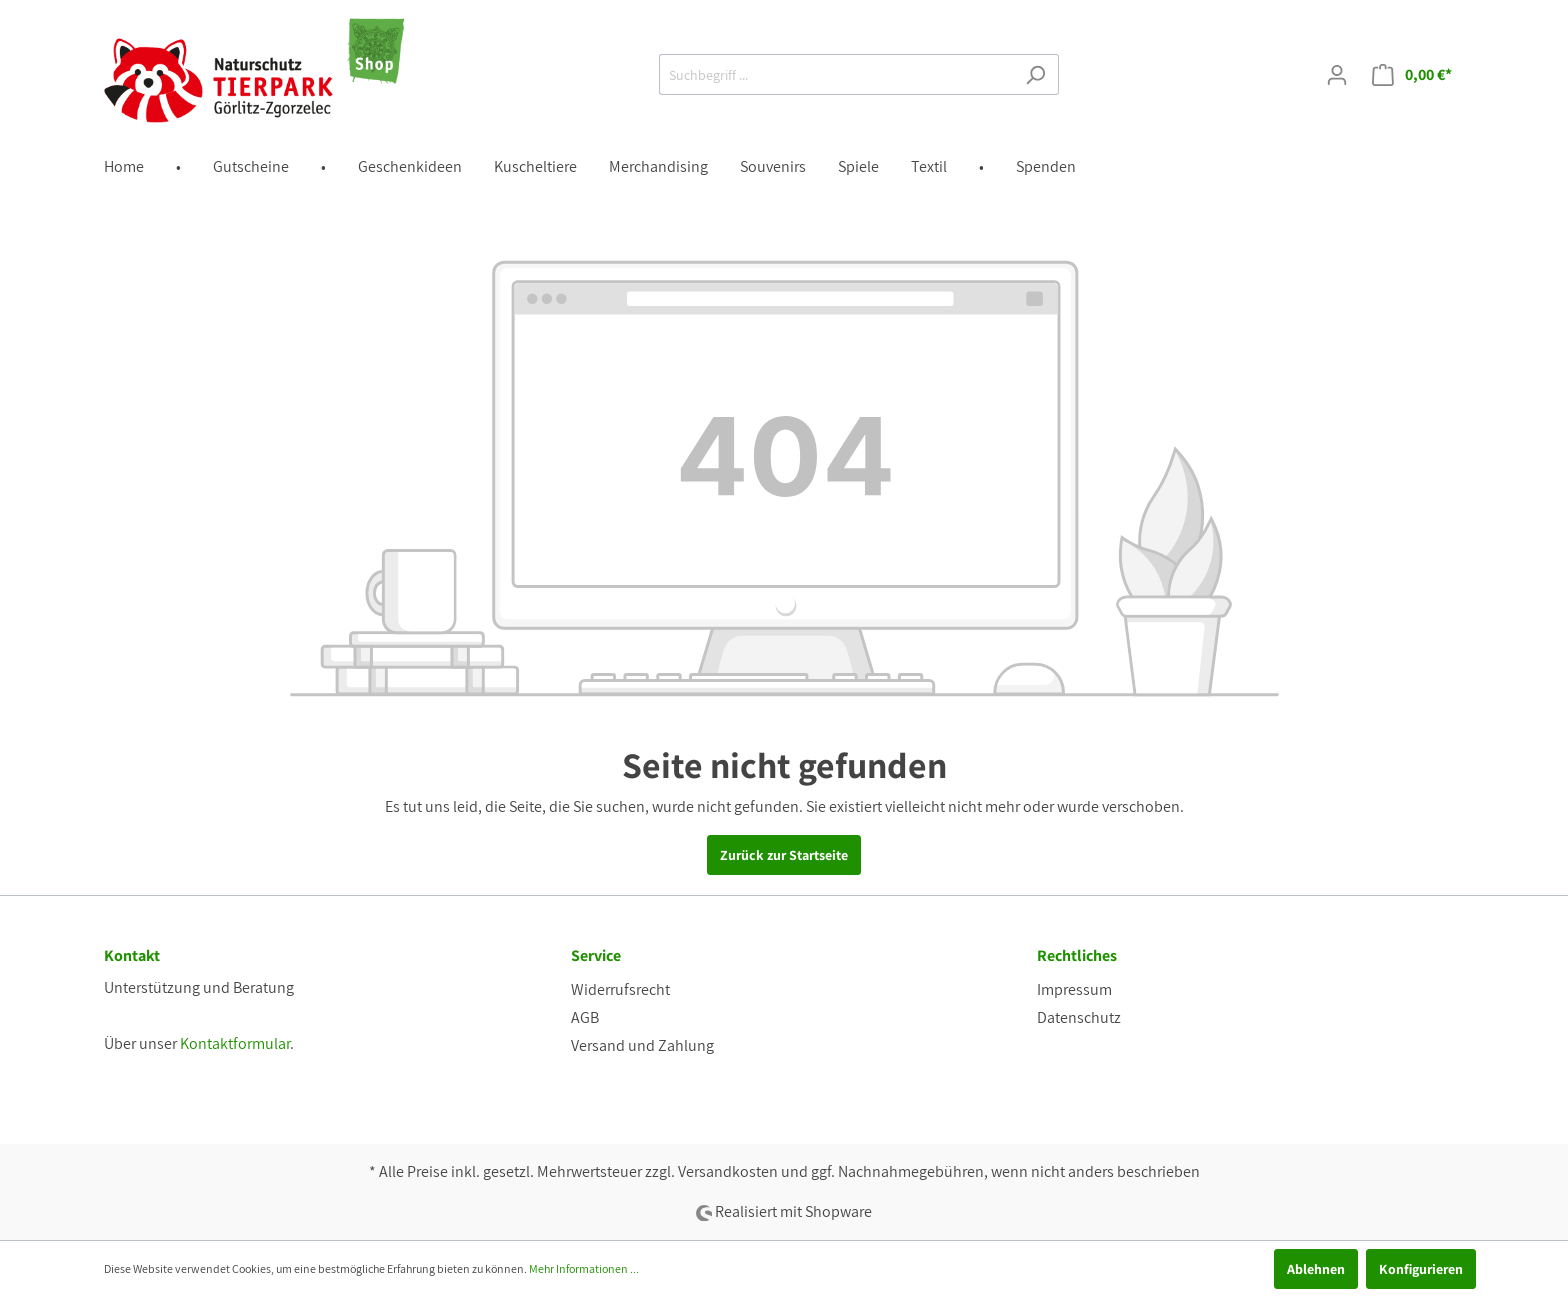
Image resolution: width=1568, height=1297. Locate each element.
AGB (585, 1017)
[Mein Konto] (1337, 75)
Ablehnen (1316, 1269)
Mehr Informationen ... (584, 1268)
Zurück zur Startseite (784, 855)
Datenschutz (1079, 1017)
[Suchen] (1035, 74)
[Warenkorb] (1412, 75)
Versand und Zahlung (642, 1045)
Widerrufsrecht (620, 989)
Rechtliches (1077, 955)
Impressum (1074, 989)
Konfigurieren (1421, 1269)
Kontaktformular (235, 1043)
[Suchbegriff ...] (836, 74)
